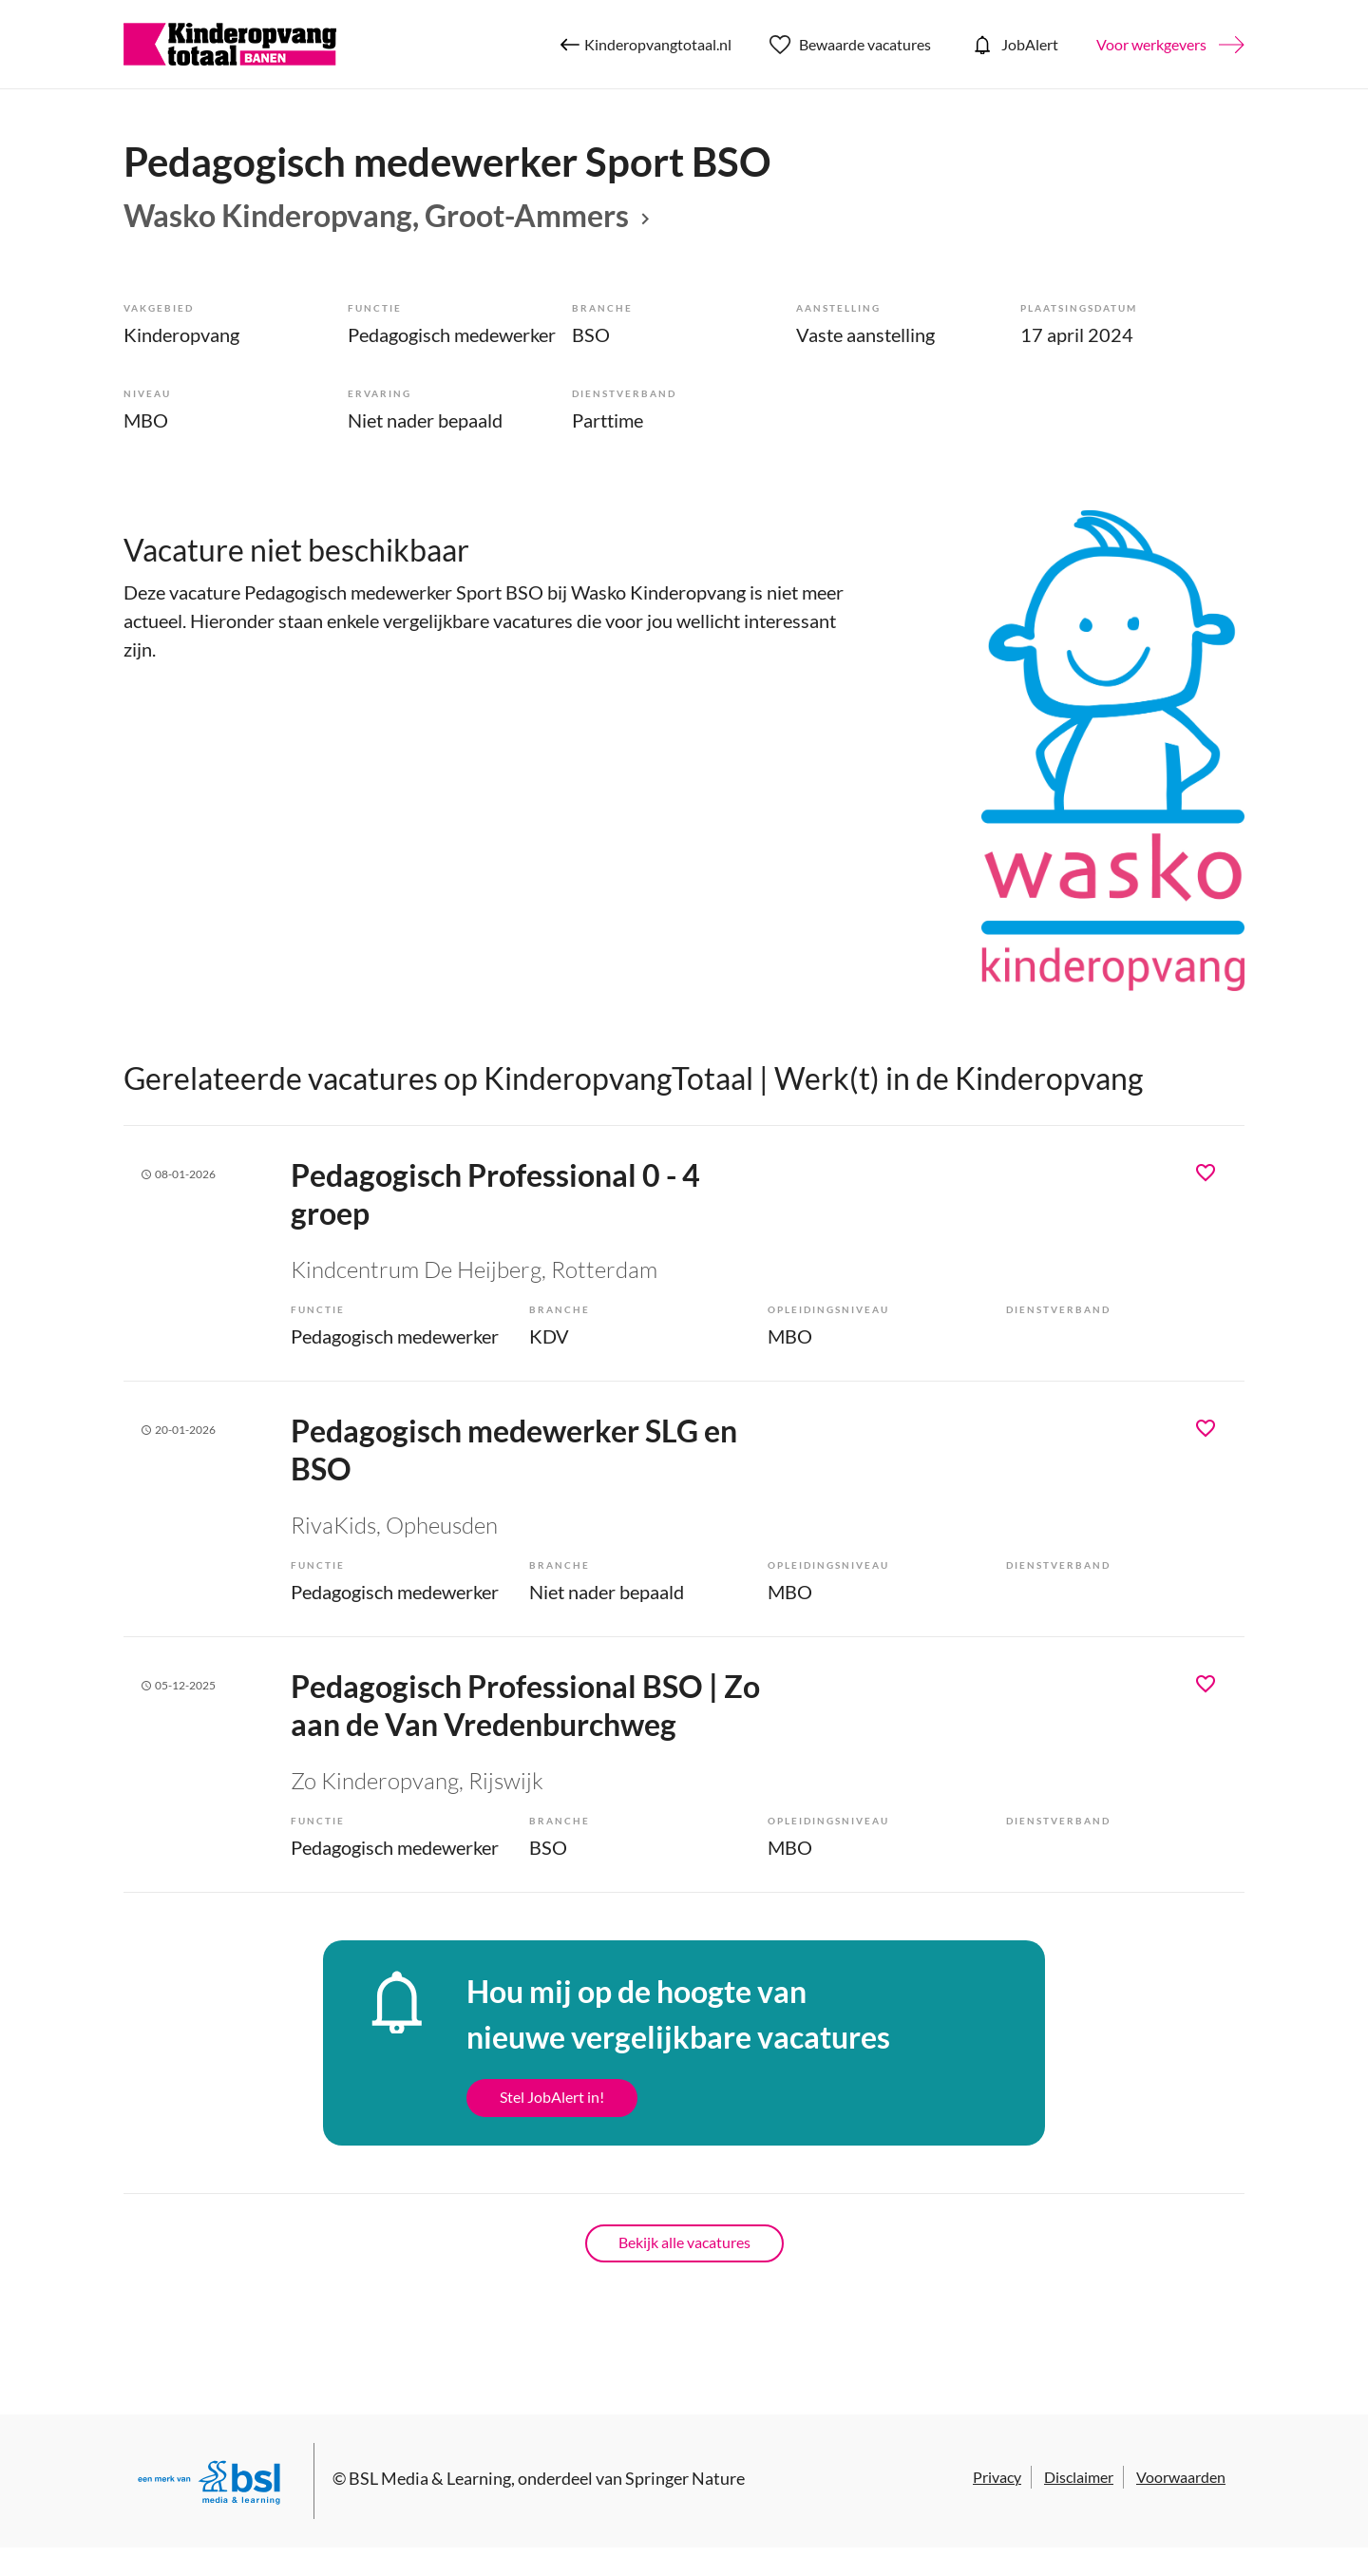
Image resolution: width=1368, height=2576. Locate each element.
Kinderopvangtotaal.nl (646, 44)
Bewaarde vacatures (851, 44)
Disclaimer (1078, 2477)
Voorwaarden (1181, 2477)
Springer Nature (685, 2478)
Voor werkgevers (1151, 44)
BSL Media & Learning (430, 2478)
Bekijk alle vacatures (684, 2242)
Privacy (997, 2477)
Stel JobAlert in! (552, 2097)
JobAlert (1013, 44)
